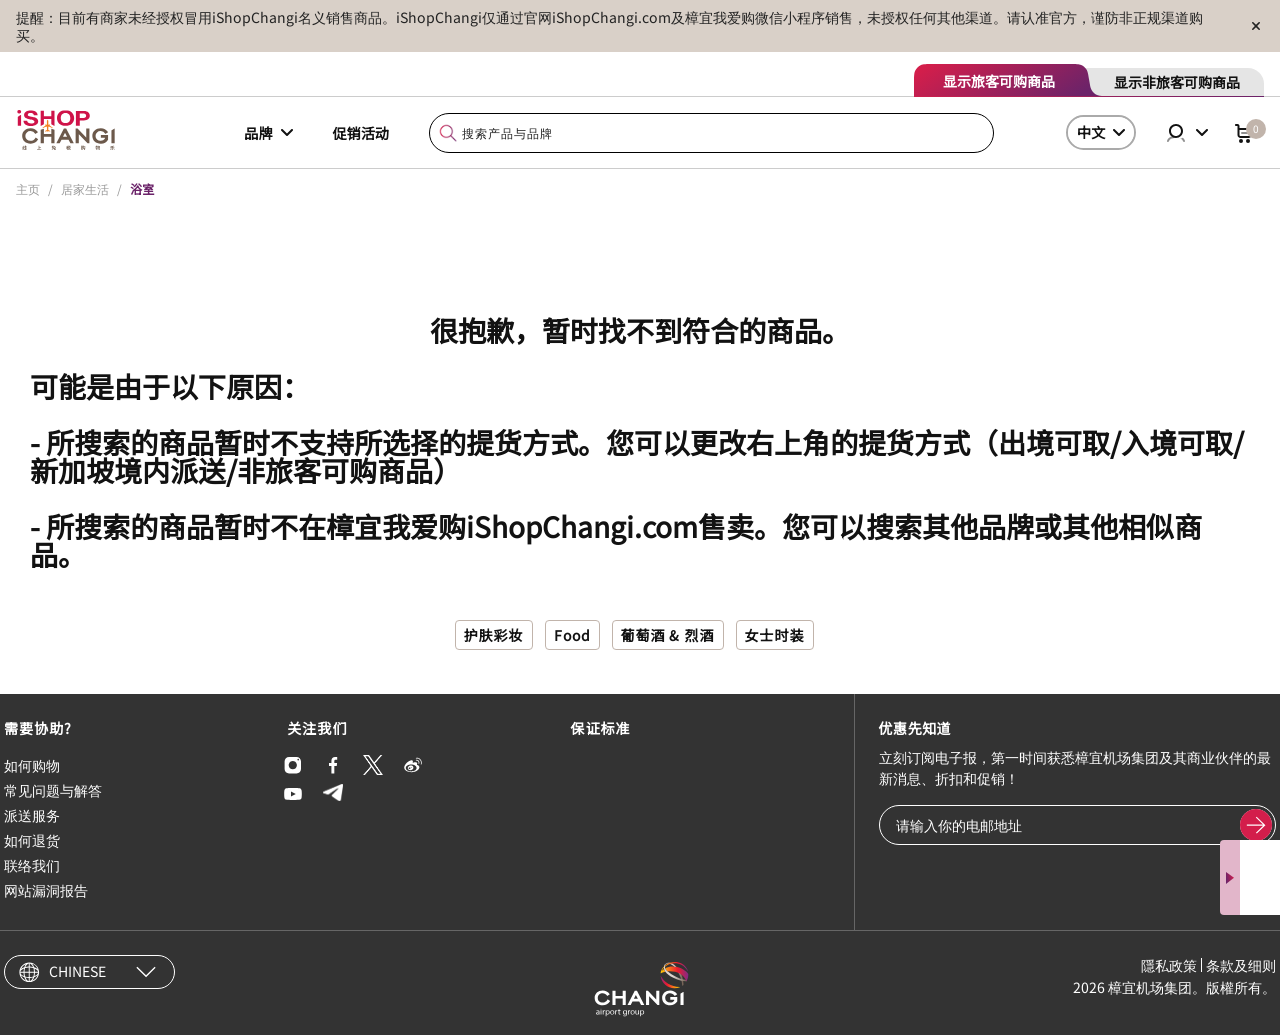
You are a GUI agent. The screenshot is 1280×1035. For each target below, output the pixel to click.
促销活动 (361, 133)
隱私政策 (1169, 965)
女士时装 (775, 635)
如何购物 (32, 765)
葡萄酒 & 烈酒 (668, 635)
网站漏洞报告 (46, 890)
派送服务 (32, 815)
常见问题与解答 (53, 790)
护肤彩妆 (494, 635)
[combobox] (711, 133)
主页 (28, 188)
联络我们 (32, 865)
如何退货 (32, 840)
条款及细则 (1241, 965)
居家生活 (85, 188)
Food (572, 635)
